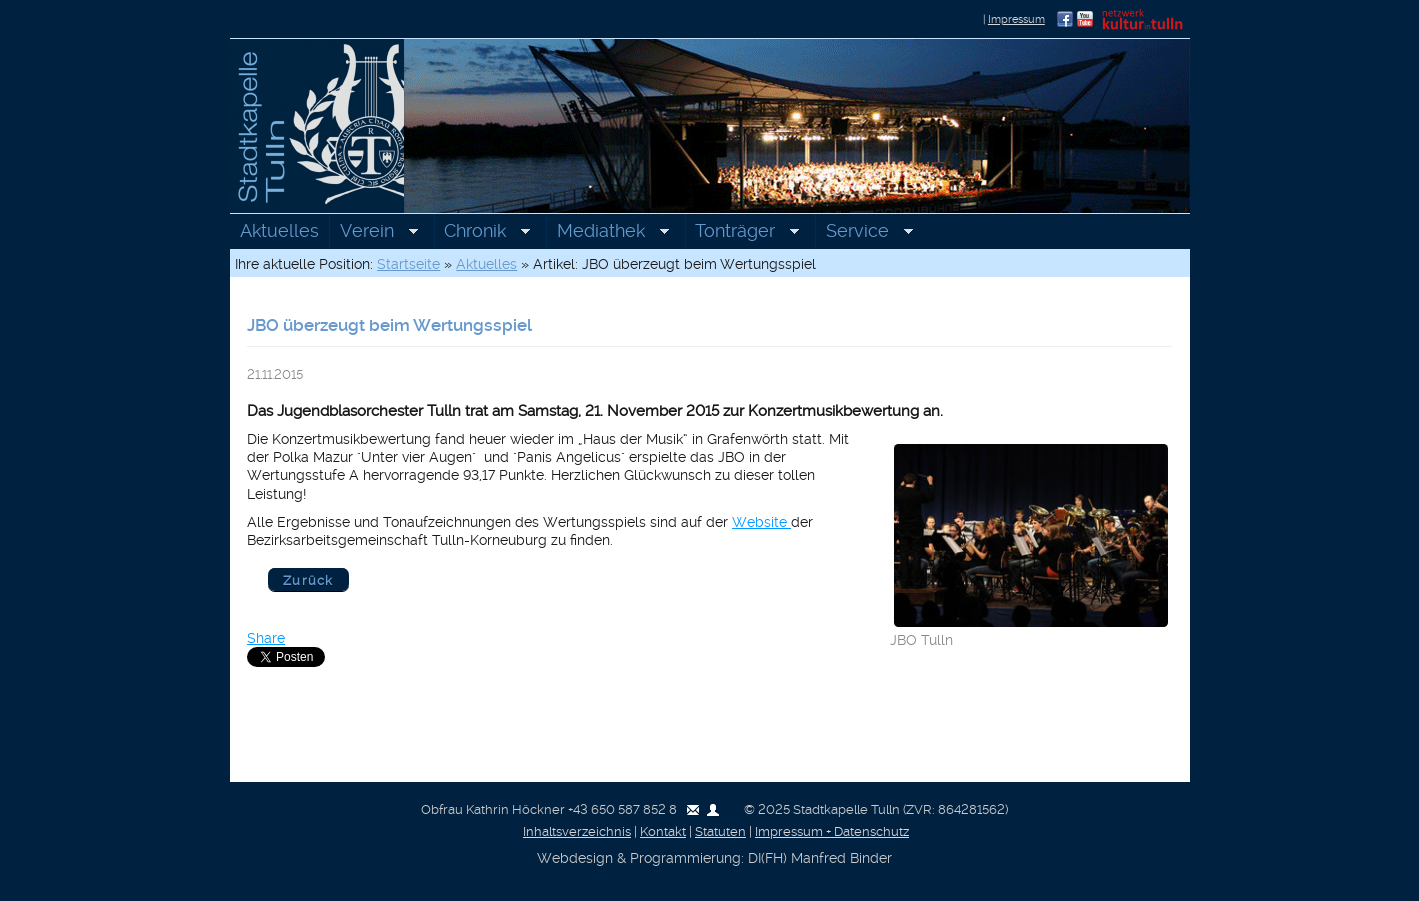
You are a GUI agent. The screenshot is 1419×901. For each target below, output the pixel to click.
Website (761, 522)
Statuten (720, 831)
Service (864, 233)
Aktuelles (279, 231)
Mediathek (607, 233)
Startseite (408, 264)
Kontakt (663, 831)
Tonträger (742, 233)
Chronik (482, 233)
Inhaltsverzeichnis (577, 831)
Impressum (1016, 19)
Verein (373, 233)
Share (266, 638)
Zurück (308, 580)
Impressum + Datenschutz (832, 831)
